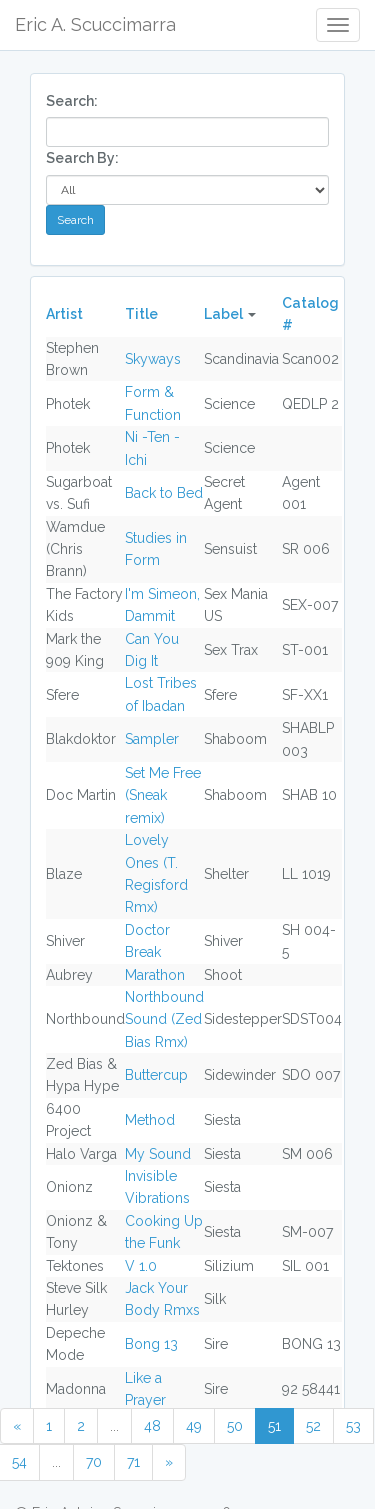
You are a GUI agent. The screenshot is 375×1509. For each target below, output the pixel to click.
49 (194, 1426)
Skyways (153, 359)
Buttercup (156, 1075)
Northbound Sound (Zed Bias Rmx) (164, 1019)
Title (141, 314)
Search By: (82, 158)
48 (152, 1426)
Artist (64, 314)
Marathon (155, 975)
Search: (72, 101)
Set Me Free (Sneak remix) (163, 795)
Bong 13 (151, 1344)
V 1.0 (141, 1266)
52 (313, 1426)
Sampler (152, 739)
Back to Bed (164, 493)
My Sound (158, 1154)
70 (94, 1462)
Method (150, 1120)
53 (353, 1426)
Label (223, 314)
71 (133, 1462)
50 (235, 1426)
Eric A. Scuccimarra (95, 24)
